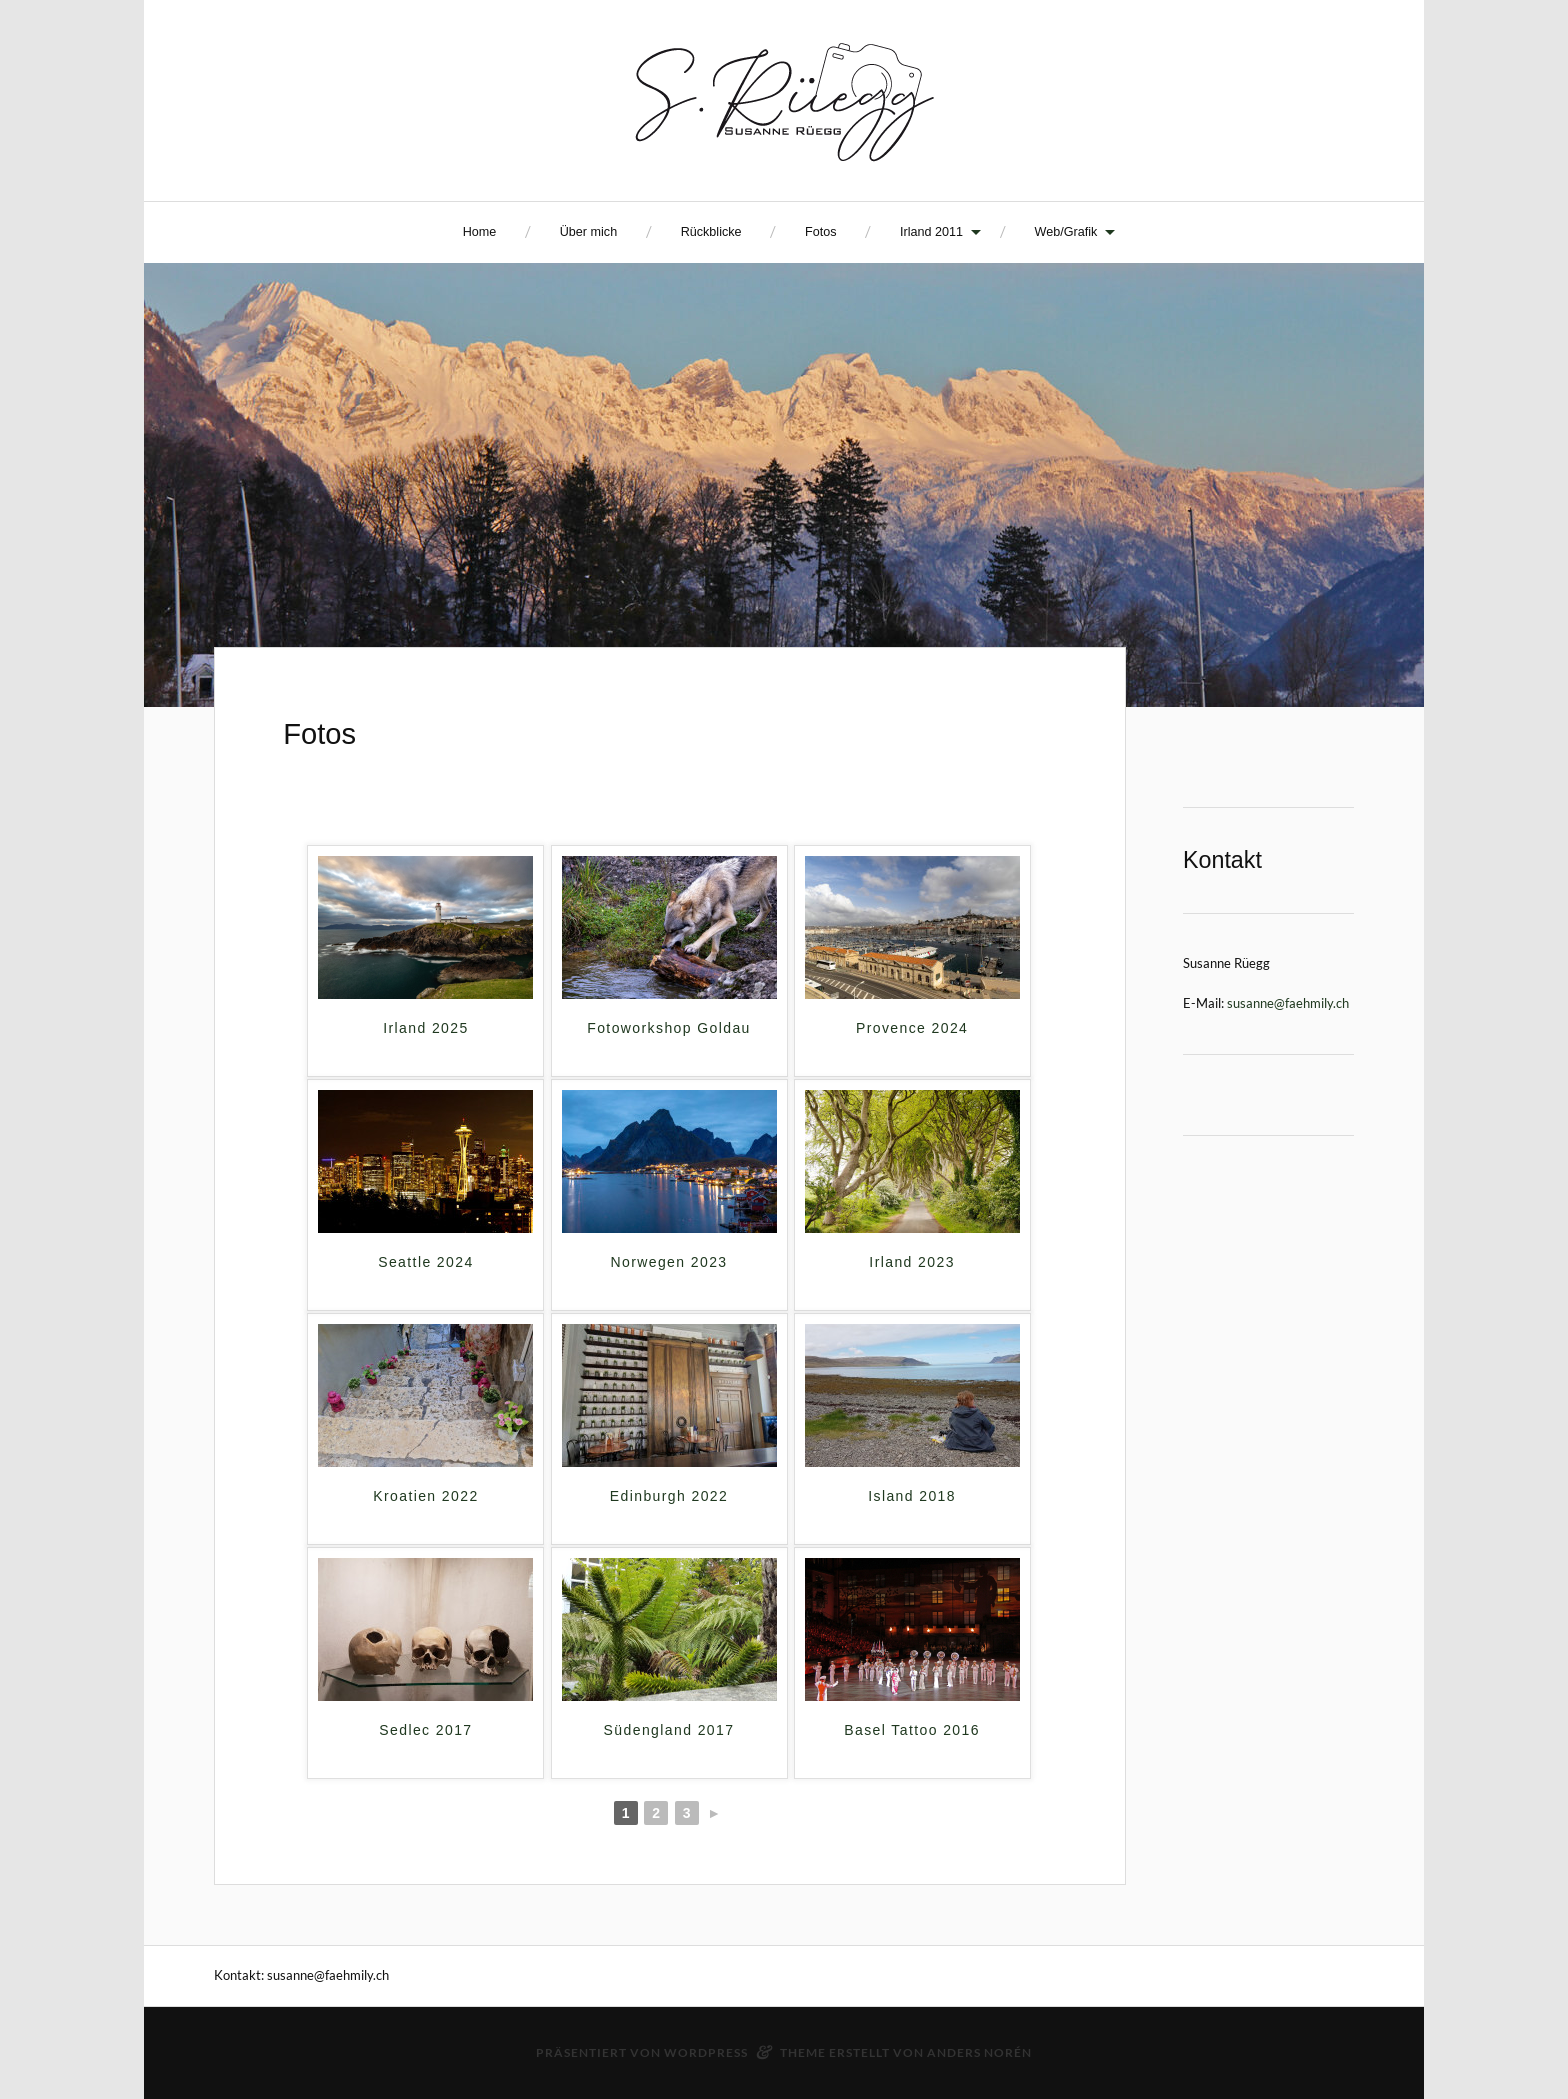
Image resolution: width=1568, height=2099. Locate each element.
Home (480, 232)
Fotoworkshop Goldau (669, 1028)
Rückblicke (711, 232)
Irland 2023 (911, 1262)
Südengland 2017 (669, 1730)
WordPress (706, 2052)
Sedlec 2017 (425, 1730)
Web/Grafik (1066, 232)
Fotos (821, 232)
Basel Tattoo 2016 (912, 1730)
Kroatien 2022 (425, 1496)
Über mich (588, 232)
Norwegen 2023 (668, 1262)
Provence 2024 (912, 1028)
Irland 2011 (931, 232)
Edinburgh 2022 (669, 1496)
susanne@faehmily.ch (1288, 1003)
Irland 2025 (425, 1028)
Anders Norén (979, 2052)
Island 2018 (912, 1496)
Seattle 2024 (425, 1262)
